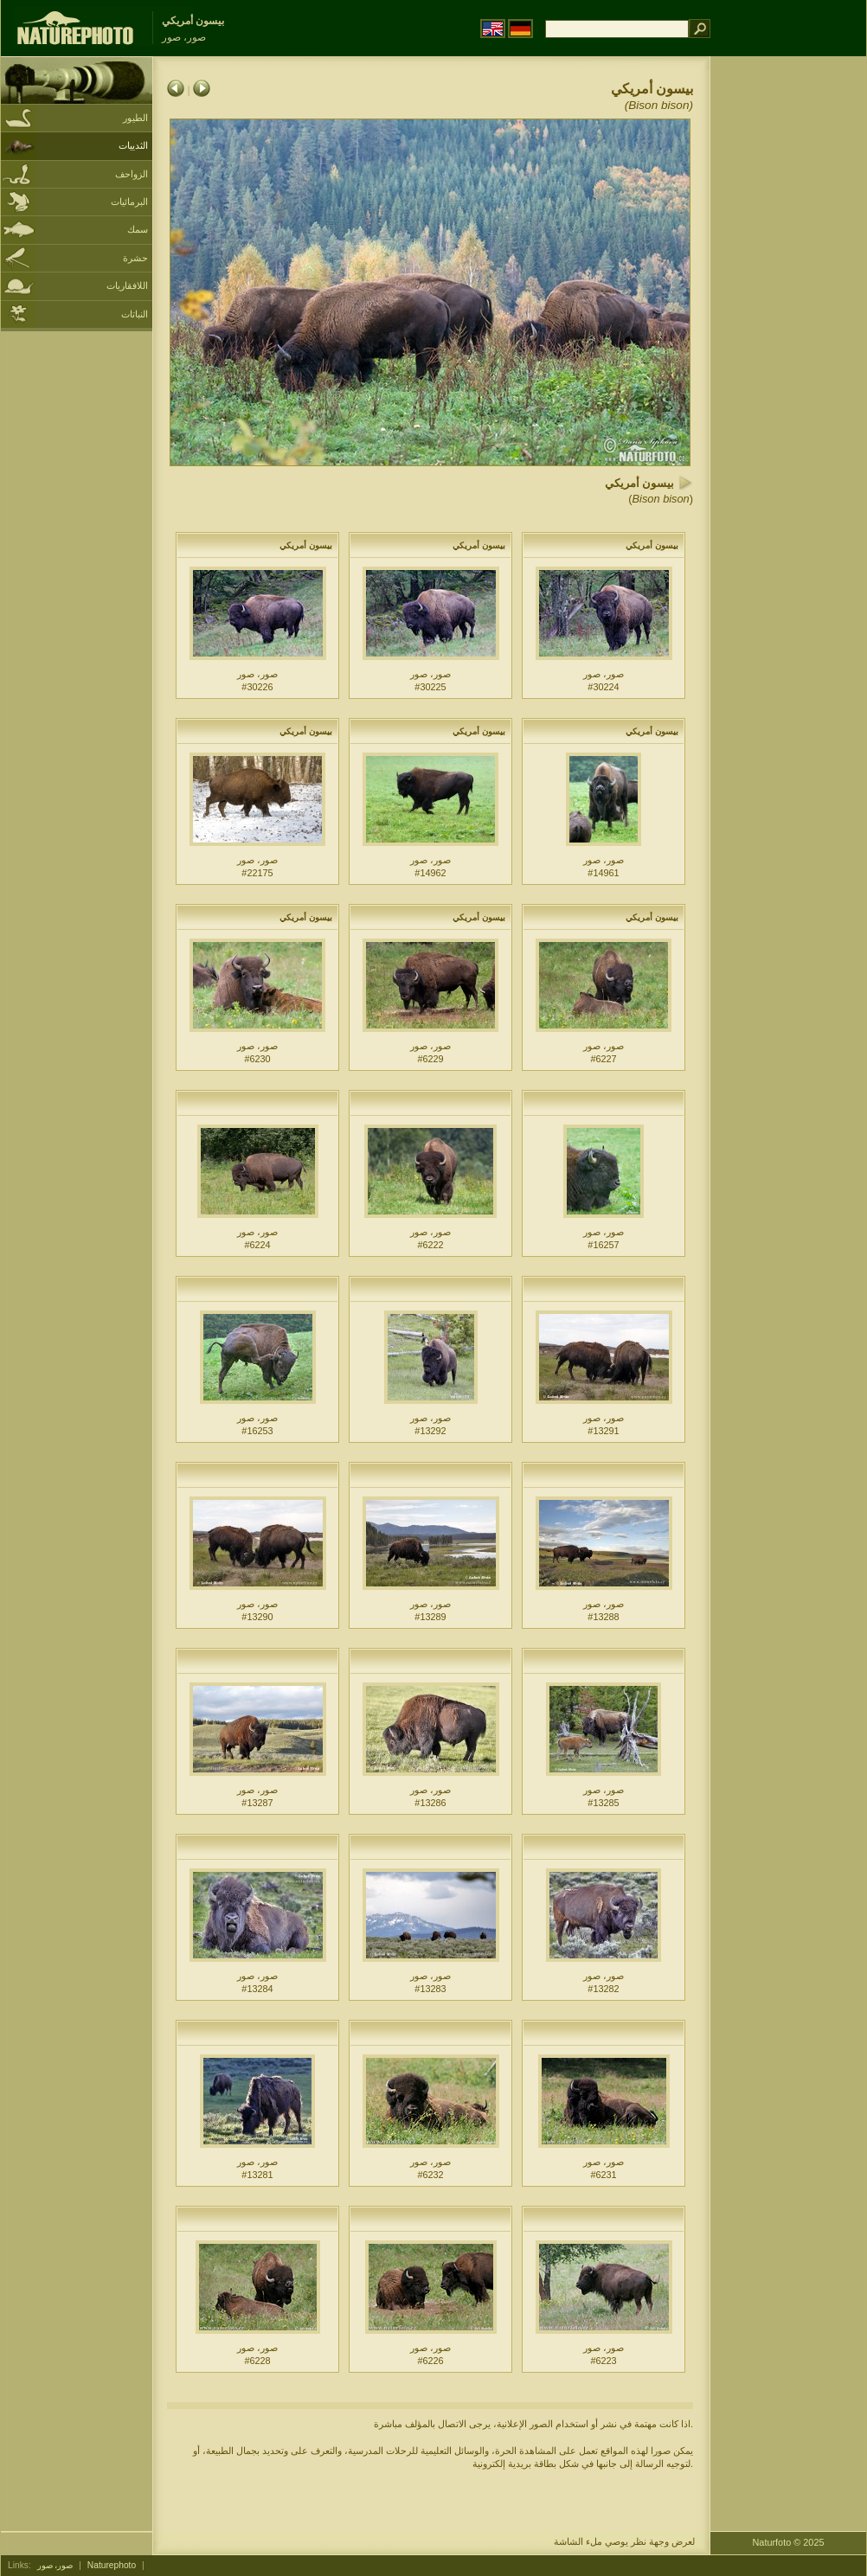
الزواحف (131, 174)
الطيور (135, 117)
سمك (137, 229)
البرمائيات (129, 201)
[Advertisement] (788, 333)
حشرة (135, 258)
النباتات (134, 314)
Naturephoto (111, 2565)
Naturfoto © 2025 (789, 2542)
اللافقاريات (127, 285)
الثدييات (133, 145)
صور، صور (55, 2565)
